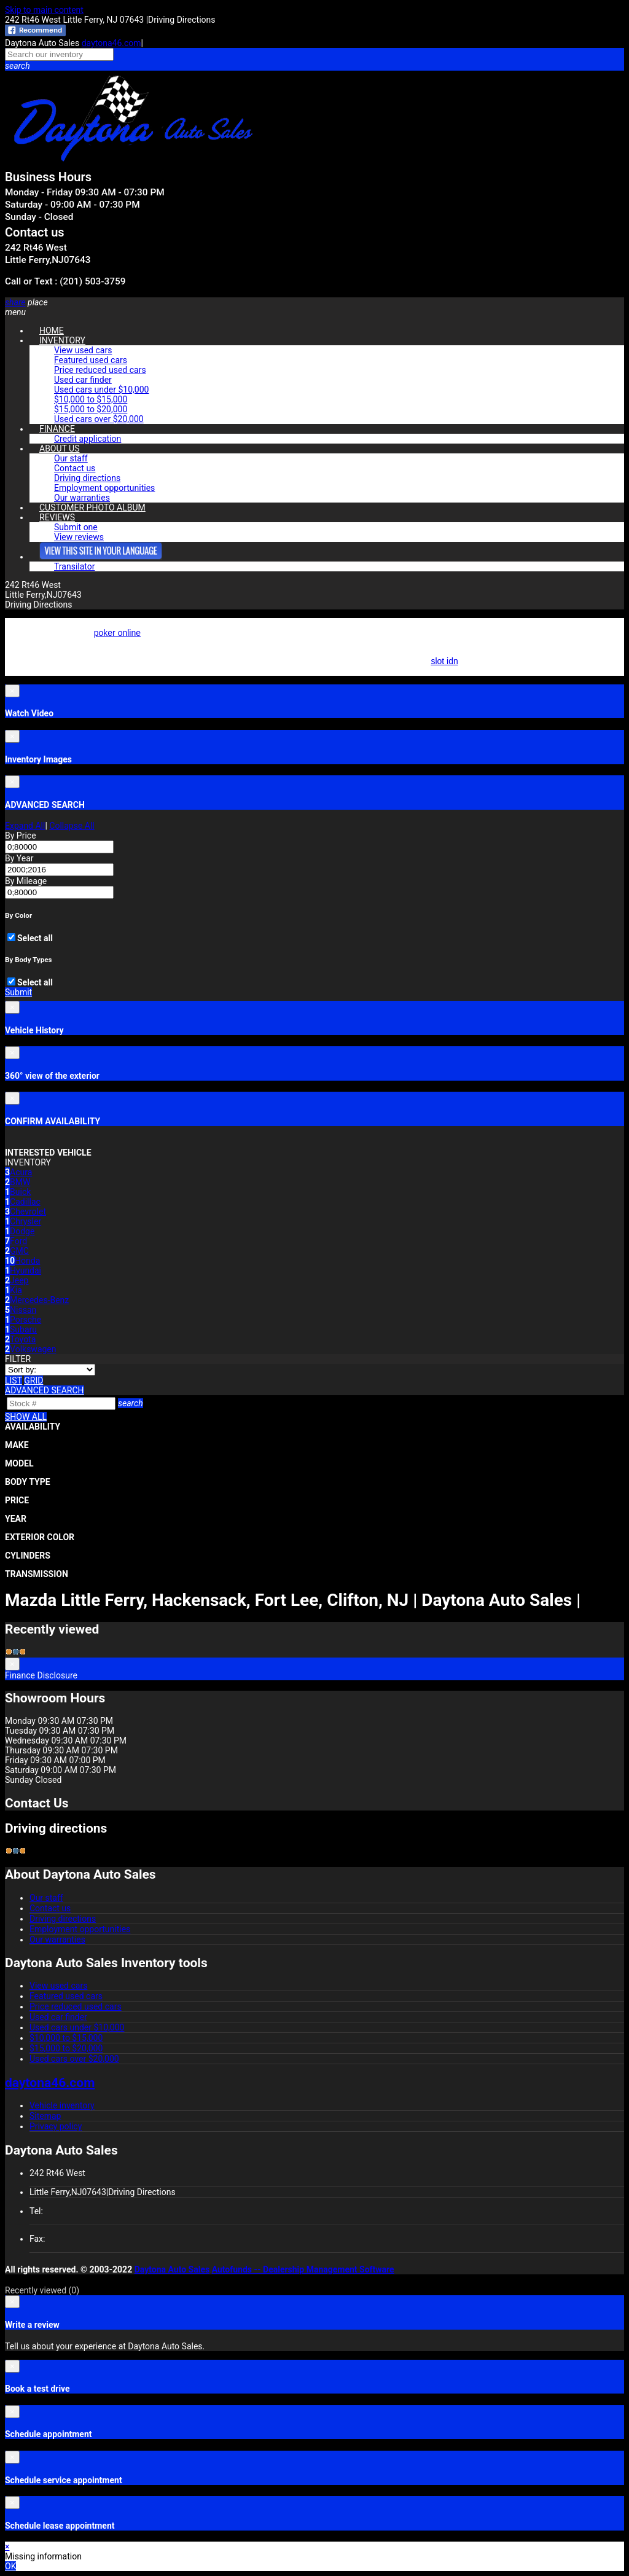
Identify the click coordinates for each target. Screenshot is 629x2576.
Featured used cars (90, 360)
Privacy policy (55, 2126)
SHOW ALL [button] (26, 1417)
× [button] (7, 2546)
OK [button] (10, 2566)
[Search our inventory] (59, 54)
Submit (18, 992)
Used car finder (83, 380)
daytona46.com (111, 43)
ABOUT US (59, 448)
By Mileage (26, 881)
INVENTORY (62, 340)
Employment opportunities (104, 488)
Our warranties (57, 1939)
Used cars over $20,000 (99, 419)
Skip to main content (44, 10)
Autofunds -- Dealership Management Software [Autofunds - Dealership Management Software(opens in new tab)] (303, 2269)
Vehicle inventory (62, 2105)
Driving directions (87, 478)
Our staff (71, 458)
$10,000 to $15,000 (90, 399)
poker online (117, 633)
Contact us (74, 468)
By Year (19, 858)
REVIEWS (57, 517)
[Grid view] (33, 1380)
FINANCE (57, 429)
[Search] (61, 1403)
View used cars (83, 350)
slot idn (444, 661)
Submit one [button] (76, 527)
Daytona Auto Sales (172, 2269)
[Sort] (50, 1370)
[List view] (13, 1380)
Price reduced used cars (100, 370)
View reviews (79, 537)
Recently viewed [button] (42, 2290)
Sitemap (45, 2116)
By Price (20, 835)
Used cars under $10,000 (101, 389)
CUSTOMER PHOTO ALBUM (92, 507)
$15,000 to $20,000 (90, 409)
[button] (314, 66)
